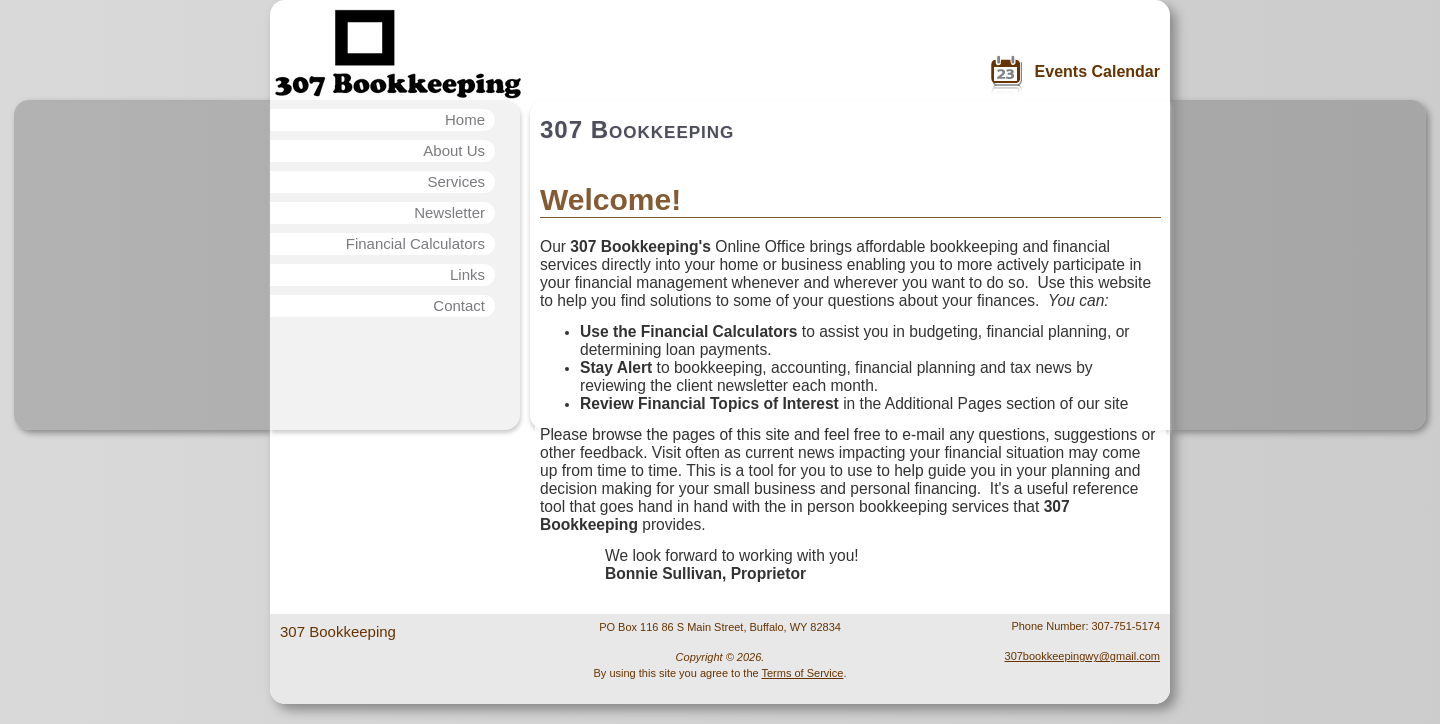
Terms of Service (802, 673)
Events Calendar (1097, 71)
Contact (459, 305)
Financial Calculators (415, 243)
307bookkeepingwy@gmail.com (1082, 656)
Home (465, 119)
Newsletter (449, 212)
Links (467, 274)
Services (456, 181)
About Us (454, 150)
